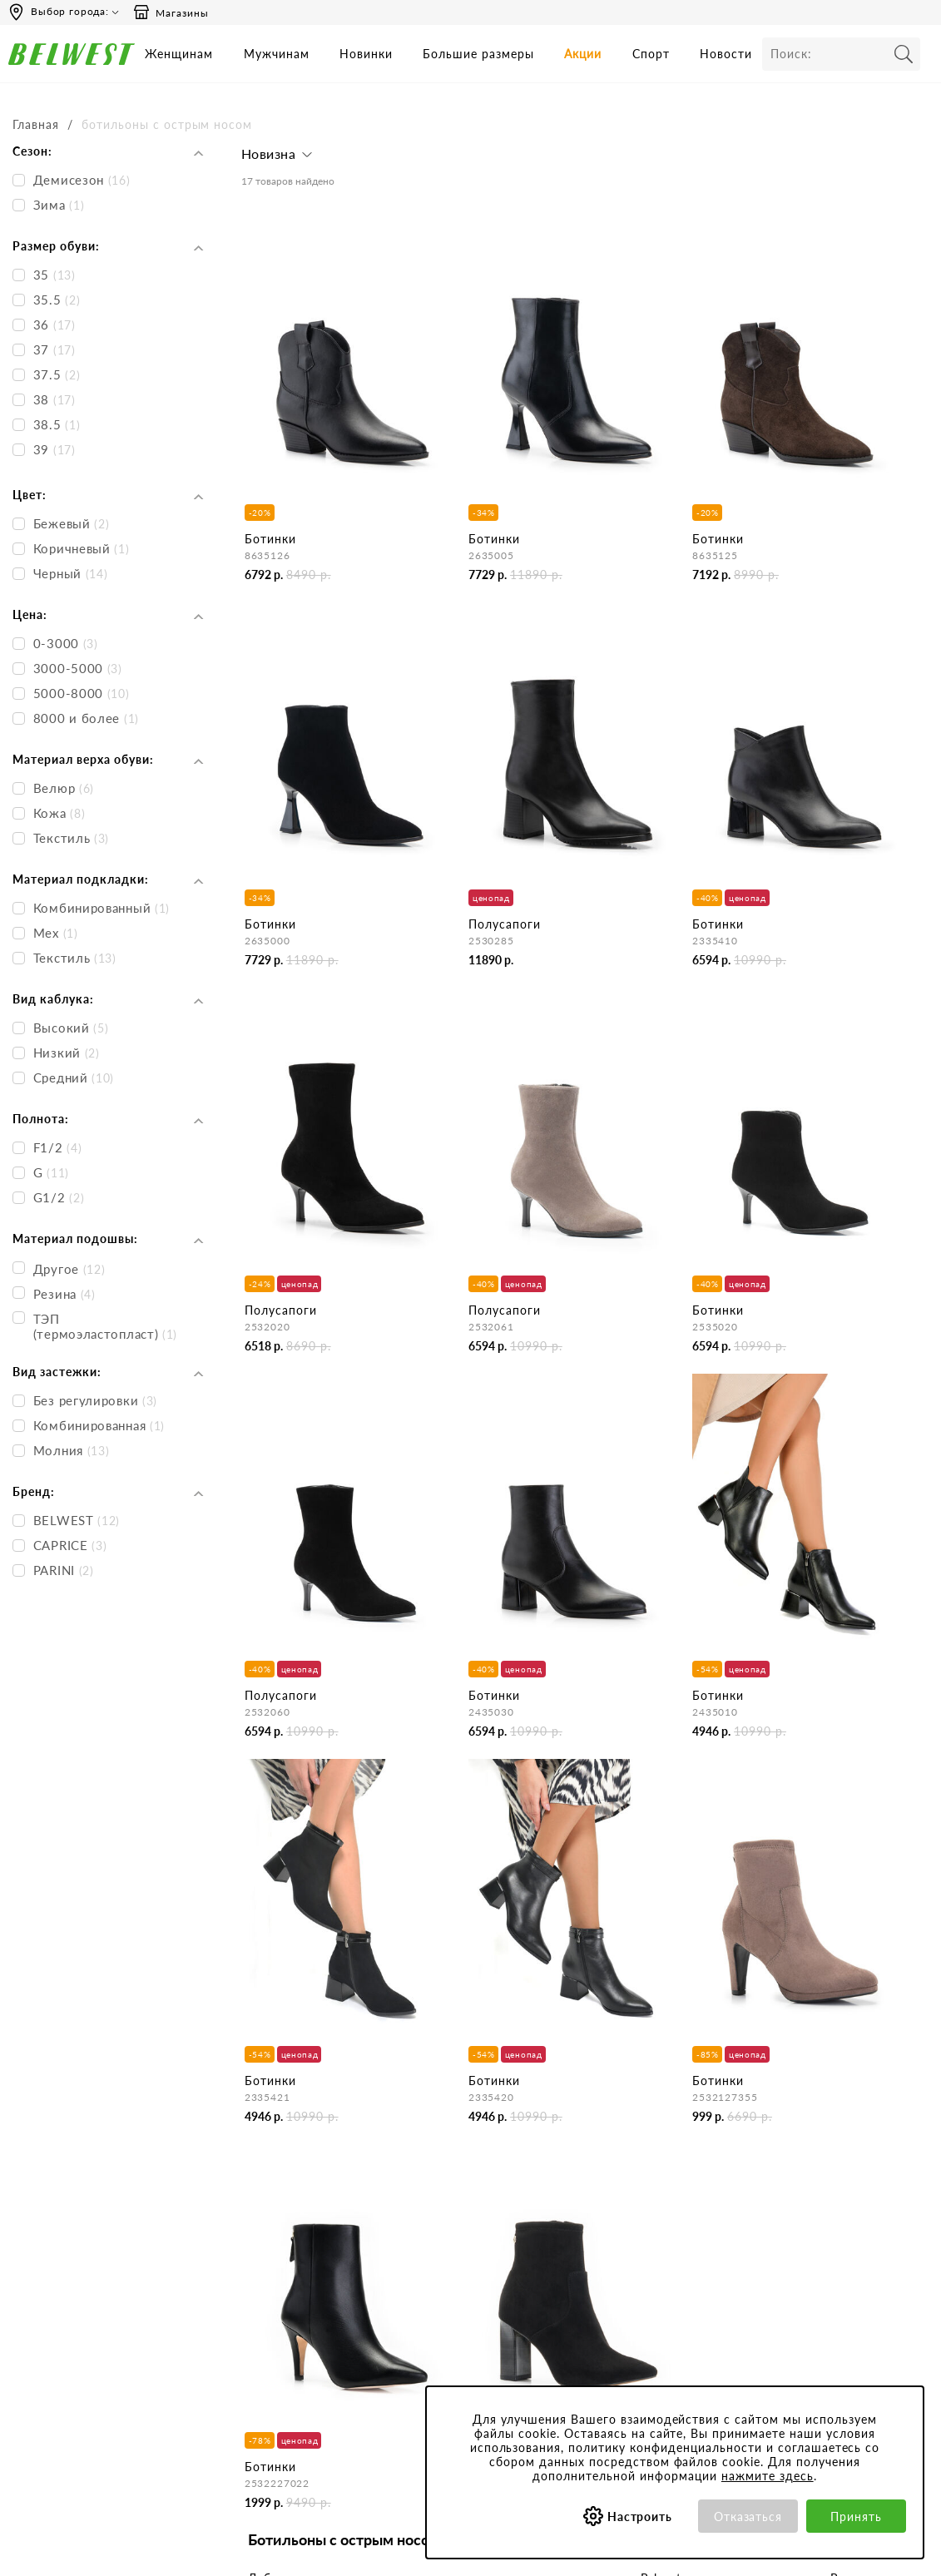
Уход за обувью (626, 2373)
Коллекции (613, 2328)
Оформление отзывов (474, 2331)
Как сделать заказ (463, 2219)
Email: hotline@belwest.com (79, 2295)
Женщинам (179, 54)
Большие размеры (478, 54)
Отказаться (748, 2516)
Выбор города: (70, 11)
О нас (260, 2196)
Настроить (640, 2516)
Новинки (366, 54)
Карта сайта (277, 2331)
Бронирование (454, 2196)
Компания (272, 2164)
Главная (35, 124)
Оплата (435, 2263)
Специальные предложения (829, 2164)
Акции (583, 54)
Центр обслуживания (472, 2164)
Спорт (651, 54)
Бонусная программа (811, 2196)
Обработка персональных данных (654, 2276)
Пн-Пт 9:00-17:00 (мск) (70, 2196)
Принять (856, 2516)
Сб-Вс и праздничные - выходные (70, 2226)
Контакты (271, 2219)
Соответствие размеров (648, 2351)
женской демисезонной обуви (377, 1895)
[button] (279, 158)
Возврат (436, 2286)
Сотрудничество (289, 2286)
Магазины (170, 12)
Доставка (440, 2241)
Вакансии (270, 2308)
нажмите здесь (767, 2476)
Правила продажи (464, 2308)
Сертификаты (620, 2306)
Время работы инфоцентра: (82, 2164)
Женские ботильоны (303, 1923)
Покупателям (620, 2164)
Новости (726, 54)
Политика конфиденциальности (642, 2240)
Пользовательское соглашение (633, 2203)
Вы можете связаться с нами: (86, 2263)
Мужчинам (277, 54)
